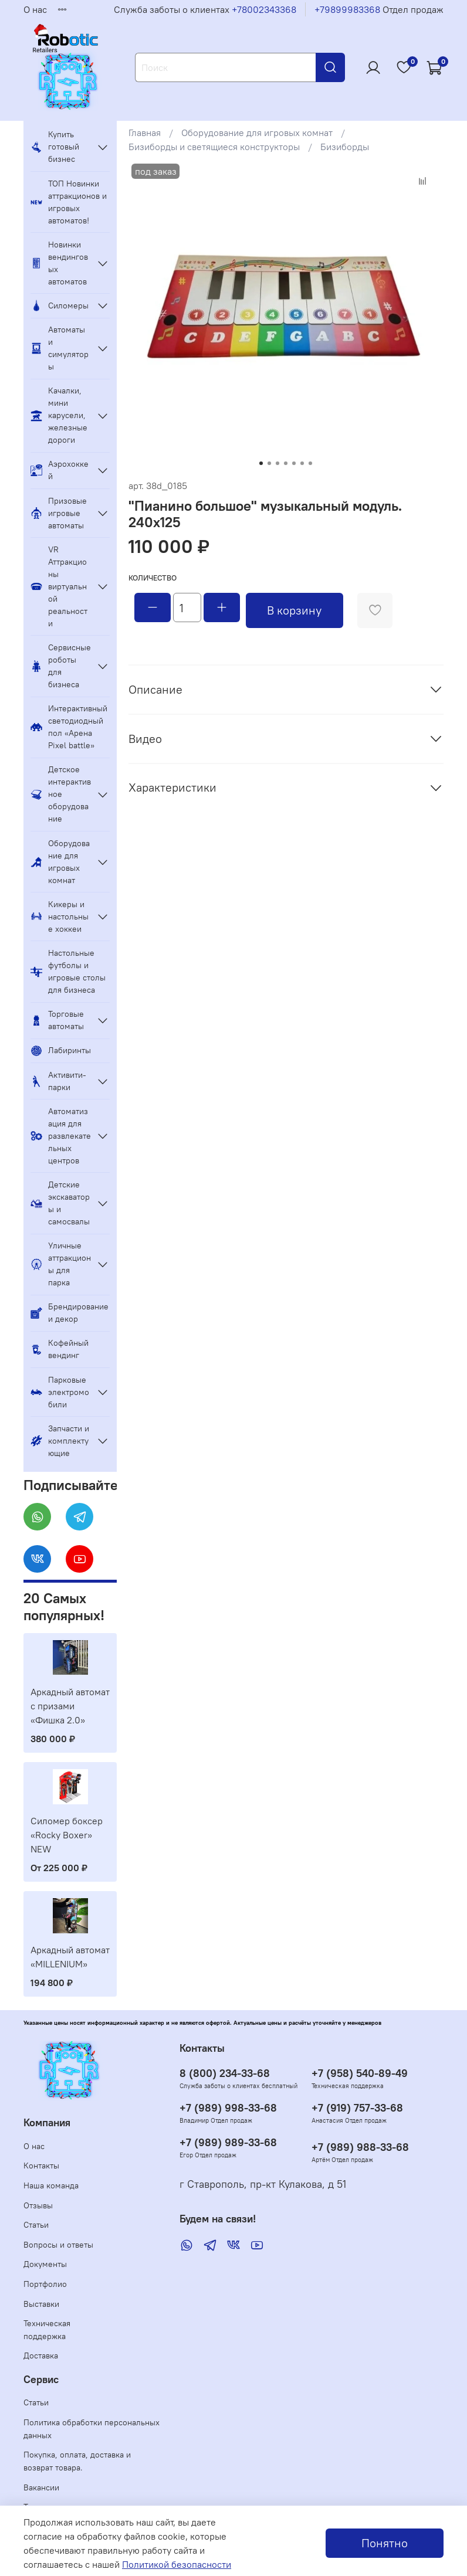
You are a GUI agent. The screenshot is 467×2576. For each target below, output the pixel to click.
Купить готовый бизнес (55, 146)
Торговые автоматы (57, 1020)
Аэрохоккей (60, 470)
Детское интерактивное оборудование (61, 794)
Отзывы (38, 2205)
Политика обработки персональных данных (91, 2429)
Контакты (41, 2165)
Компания (46, 2122)
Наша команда (51, 2185)
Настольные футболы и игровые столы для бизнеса (68, 971)
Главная (144, 132)
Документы (45, 2264)
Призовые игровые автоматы (59, 513)
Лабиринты (61, 1051)
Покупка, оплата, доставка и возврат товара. (77, 2461)
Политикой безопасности (176, 2564)
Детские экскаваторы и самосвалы (60, 1203)
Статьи (36, 2224)
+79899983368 (347, 9)
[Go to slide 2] (269, 463)
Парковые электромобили (60, 1392)
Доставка (40, 2355)
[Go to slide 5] (294, 463)
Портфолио (45, 2284)
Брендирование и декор (70, 1312)
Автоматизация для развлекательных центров (61, 1136)
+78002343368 (264, 9)
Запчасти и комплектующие (60, 1440)
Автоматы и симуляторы (60, 348)
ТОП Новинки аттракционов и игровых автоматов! (69, 202)
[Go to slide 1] (261, 463)
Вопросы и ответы (58, 2244)
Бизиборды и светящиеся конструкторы (214, 146)
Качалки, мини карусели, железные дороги (59, 415)
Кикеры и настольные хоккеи (60, 916)
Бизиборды (344, 146)
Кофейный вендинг (60, 1349)
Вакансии (41, 2487)
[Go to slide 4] (285, 463)
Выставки (41, 2304)
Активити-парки (58, 1081)
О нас (35, 9)
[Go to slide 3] (277, 463)
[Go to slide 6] (302, 463)
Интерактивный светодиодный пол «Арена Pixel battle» (69, 727)
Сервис (41, 2379)
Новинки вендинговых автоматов (59, 263)
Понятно (384, 2543)
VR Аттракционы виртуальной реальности (59, 586)
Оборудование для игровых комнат (257, 132)
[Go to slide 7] (310, 463)
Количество (152, 577)
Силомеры (60, 305)
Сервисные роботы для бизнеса (61, 666)
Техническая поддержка (46, 2329)
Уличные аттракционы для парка (61, 1264)
